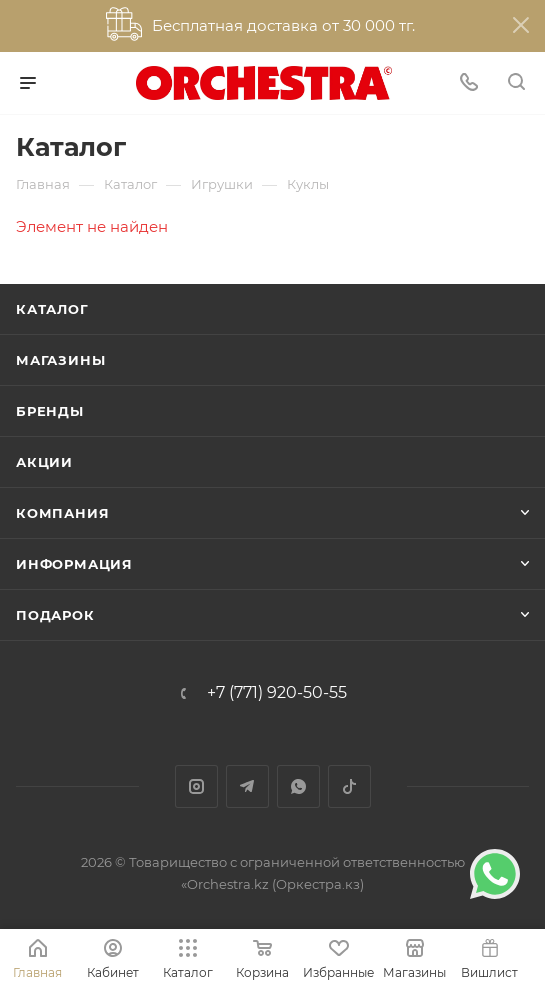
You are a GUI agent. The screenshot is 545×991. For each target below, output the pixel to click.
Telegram (247, 786)
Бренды (50, 411)
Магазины (60, 360)
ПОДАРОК (55, 615)
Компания (62, 513)
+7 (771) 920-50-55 (277, 693)
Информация (74, 564)
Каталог (52, 309)
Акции (44, 462)
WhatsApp (298, 786)
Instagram (196, 786)
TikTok (349, 786)
